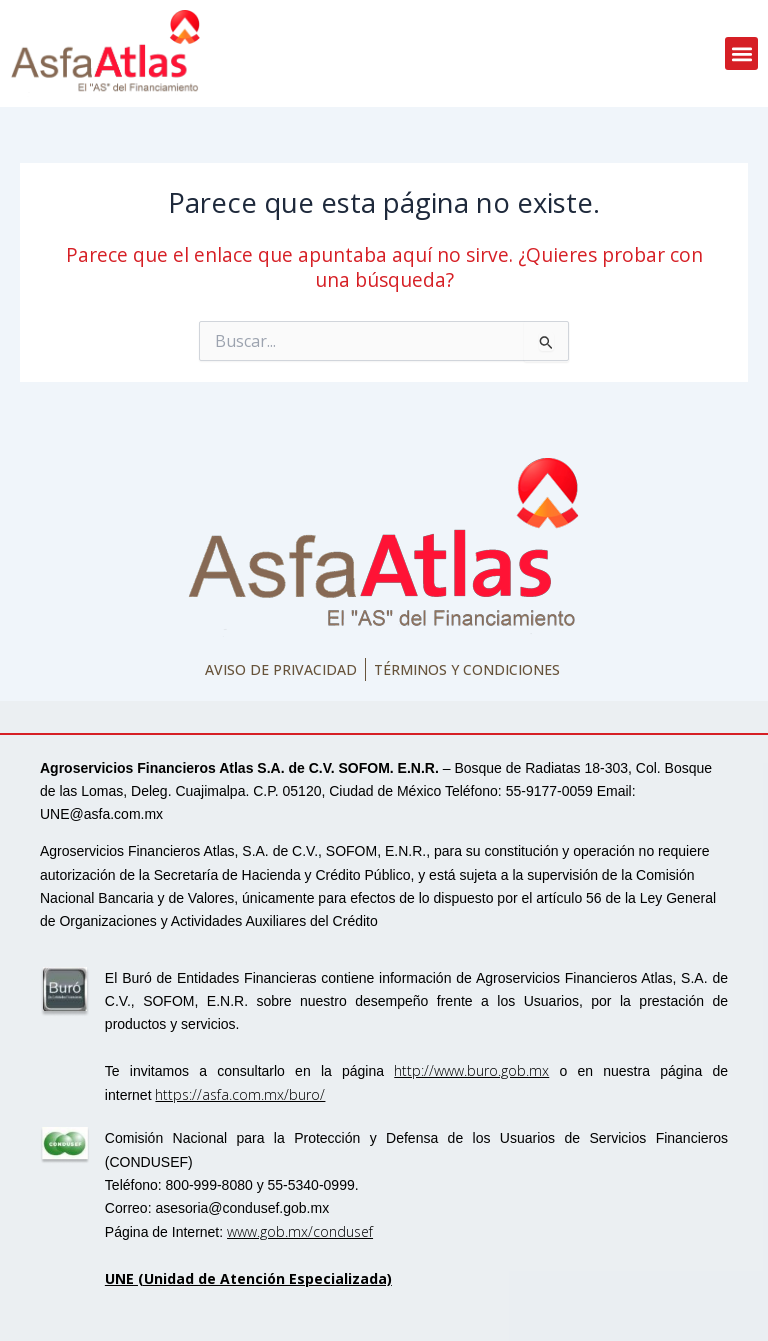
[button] (741, 53)
